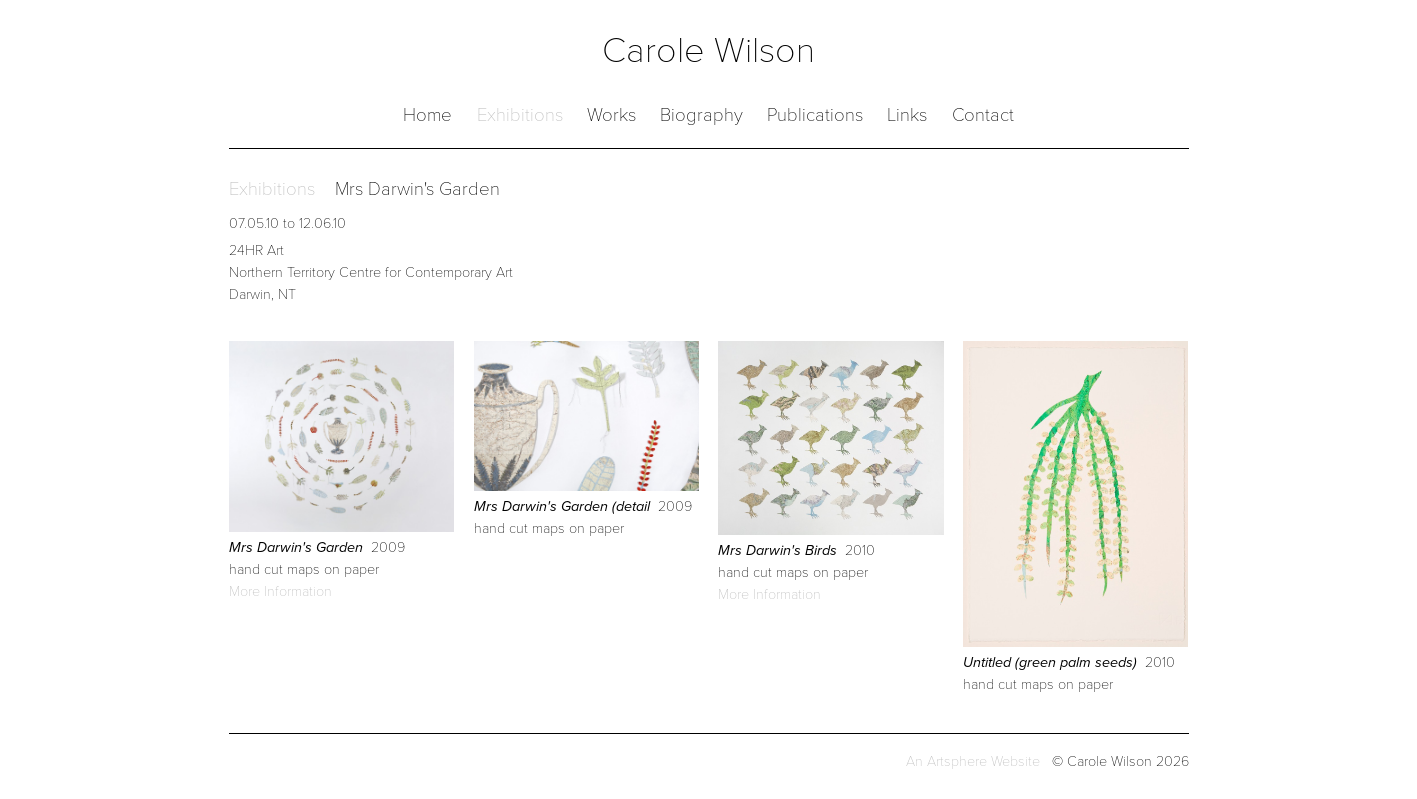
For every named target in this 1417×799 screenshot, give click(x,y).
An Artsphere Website (973, 761)
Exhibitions (520, 115)
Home (427, 115)
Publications (815, 115)
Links (907, 115)
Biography (701, 115)
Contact (983, 115)
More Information (280, 591)
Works (611, 115)
